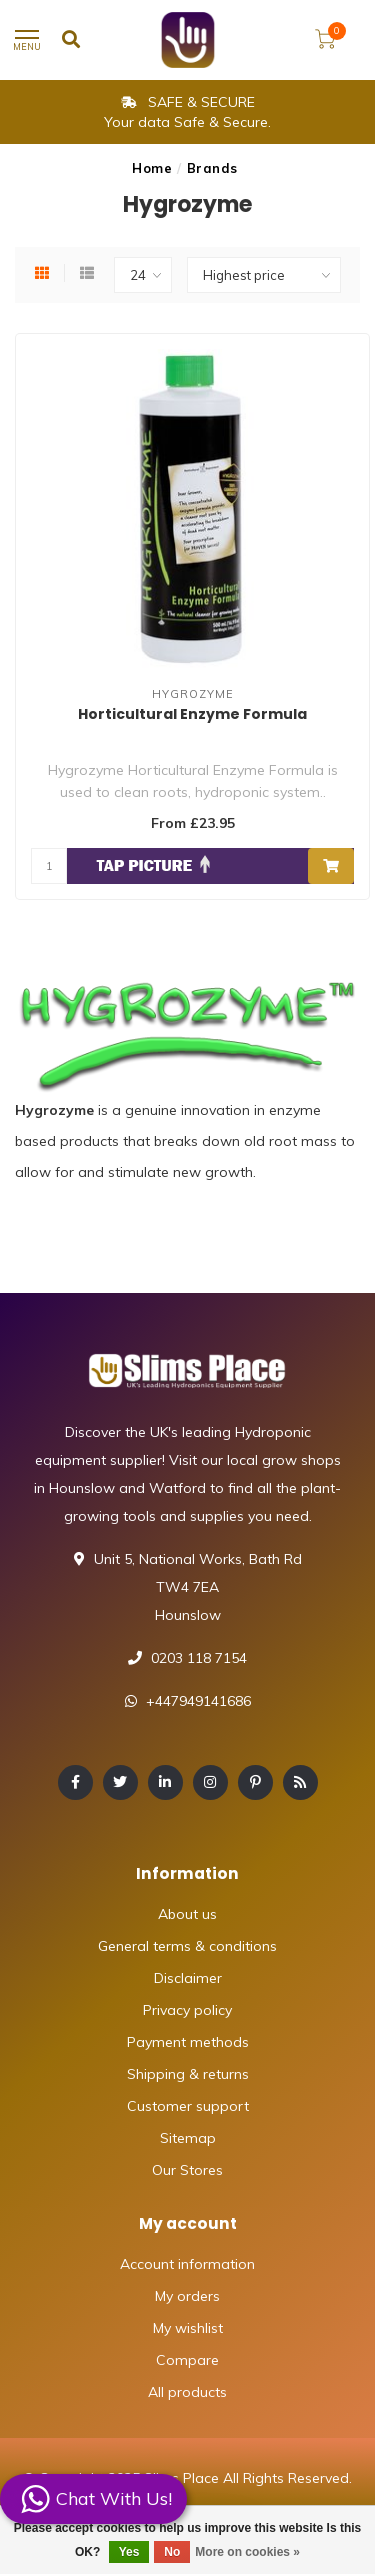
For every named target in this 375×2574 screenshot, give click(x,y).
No (172, 2552)
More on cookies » (247, 2552)
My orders (187, 2296)
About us (187, 1914)
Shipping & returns (188, 2074)
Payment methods (188, 2042)
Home (152, 168)
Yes (129, 2552)
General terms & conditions (187, 1946)
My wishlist (188, 2328)
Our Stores (187, 2170)
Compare (187, 2360)
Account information (187, 2264)
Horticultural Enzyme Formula (192, 714)
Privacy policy (187, 2010)
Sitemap (188, 2138)
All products (187, 2392)
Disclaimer (188, 1978)
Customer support (188, 2106)
